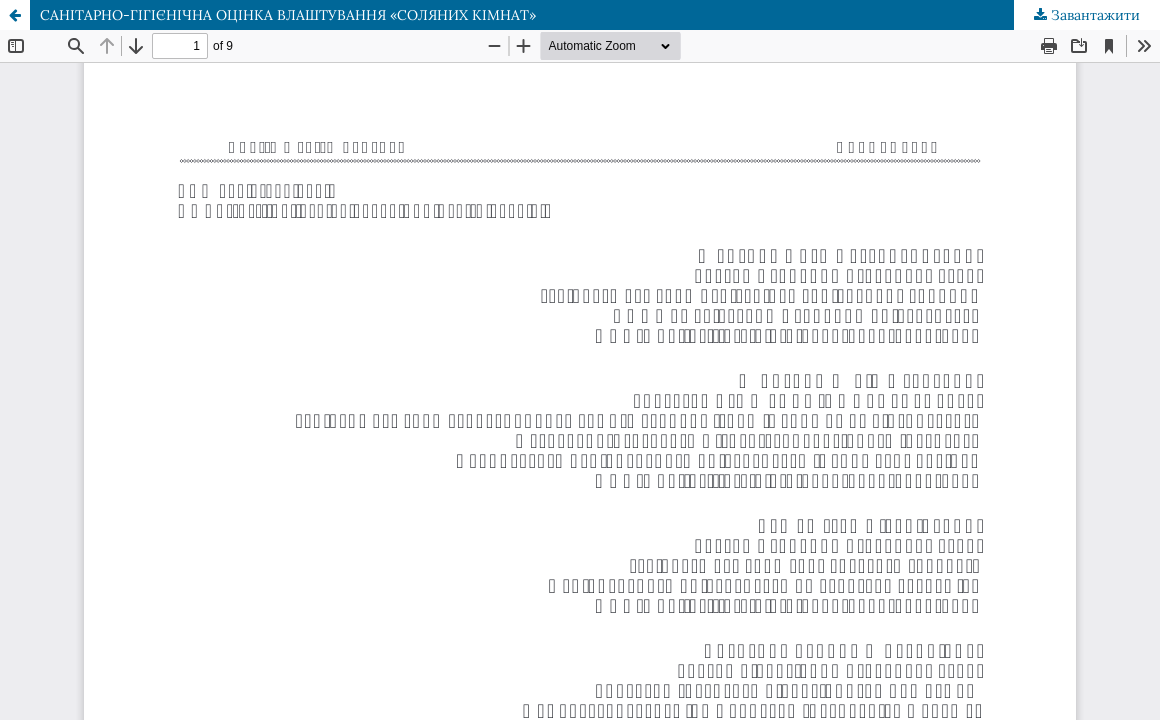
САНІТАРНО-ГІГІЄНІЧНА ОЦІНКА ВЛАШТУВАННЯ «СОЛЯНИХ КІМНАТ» (288, 15)
